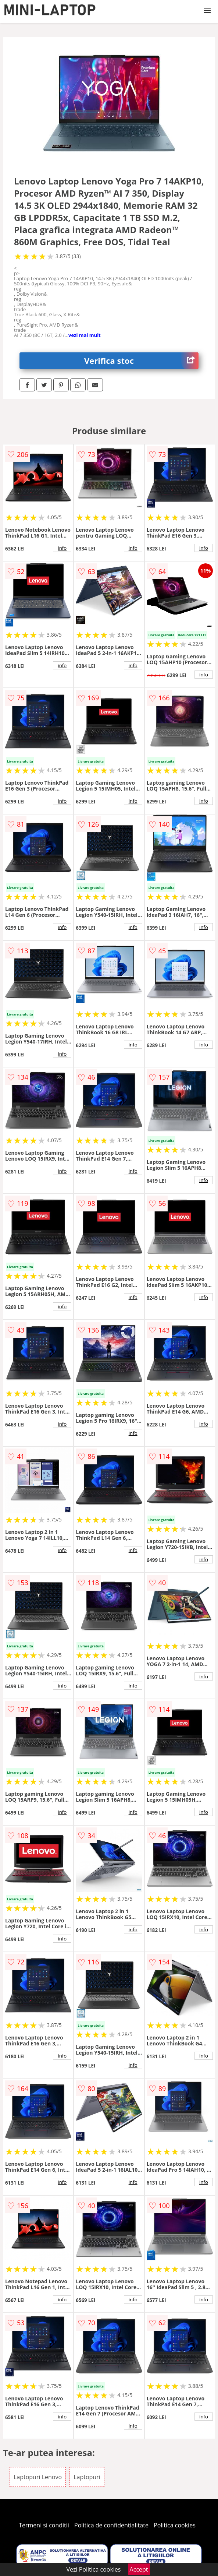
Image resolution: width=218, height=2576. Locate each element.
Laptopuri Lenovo (38, 2477)
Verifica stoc (141, 360)
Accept (139, 2569)
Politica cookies (175, 2525)
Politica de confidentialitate (111, 2525)
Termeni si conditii (44, 2525)
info (62, 548)
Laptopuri (87, 2477)
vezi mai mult (84, 335)
